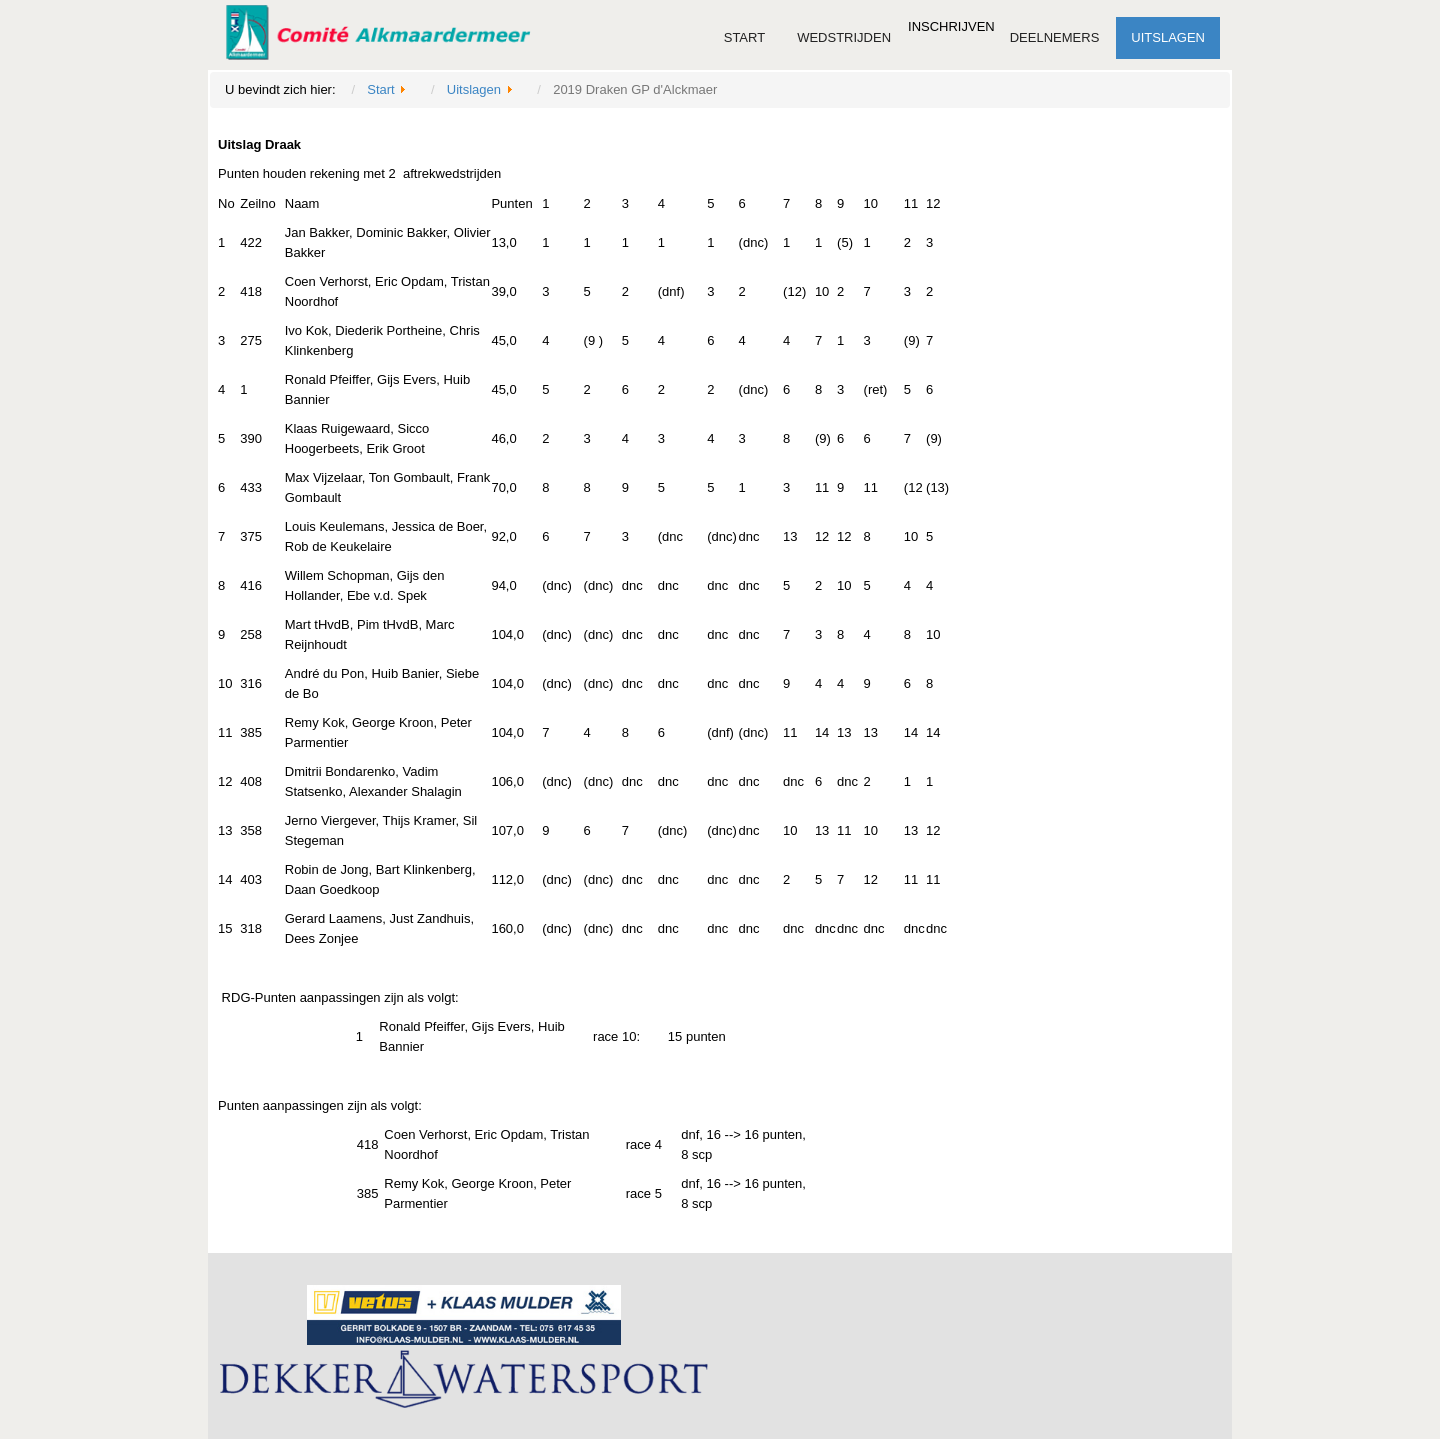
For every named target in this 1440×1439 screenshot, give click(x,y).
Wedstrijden (844, 37)
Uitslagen (1168, 37)
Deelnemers (1055, 37)
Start (744, 37)
